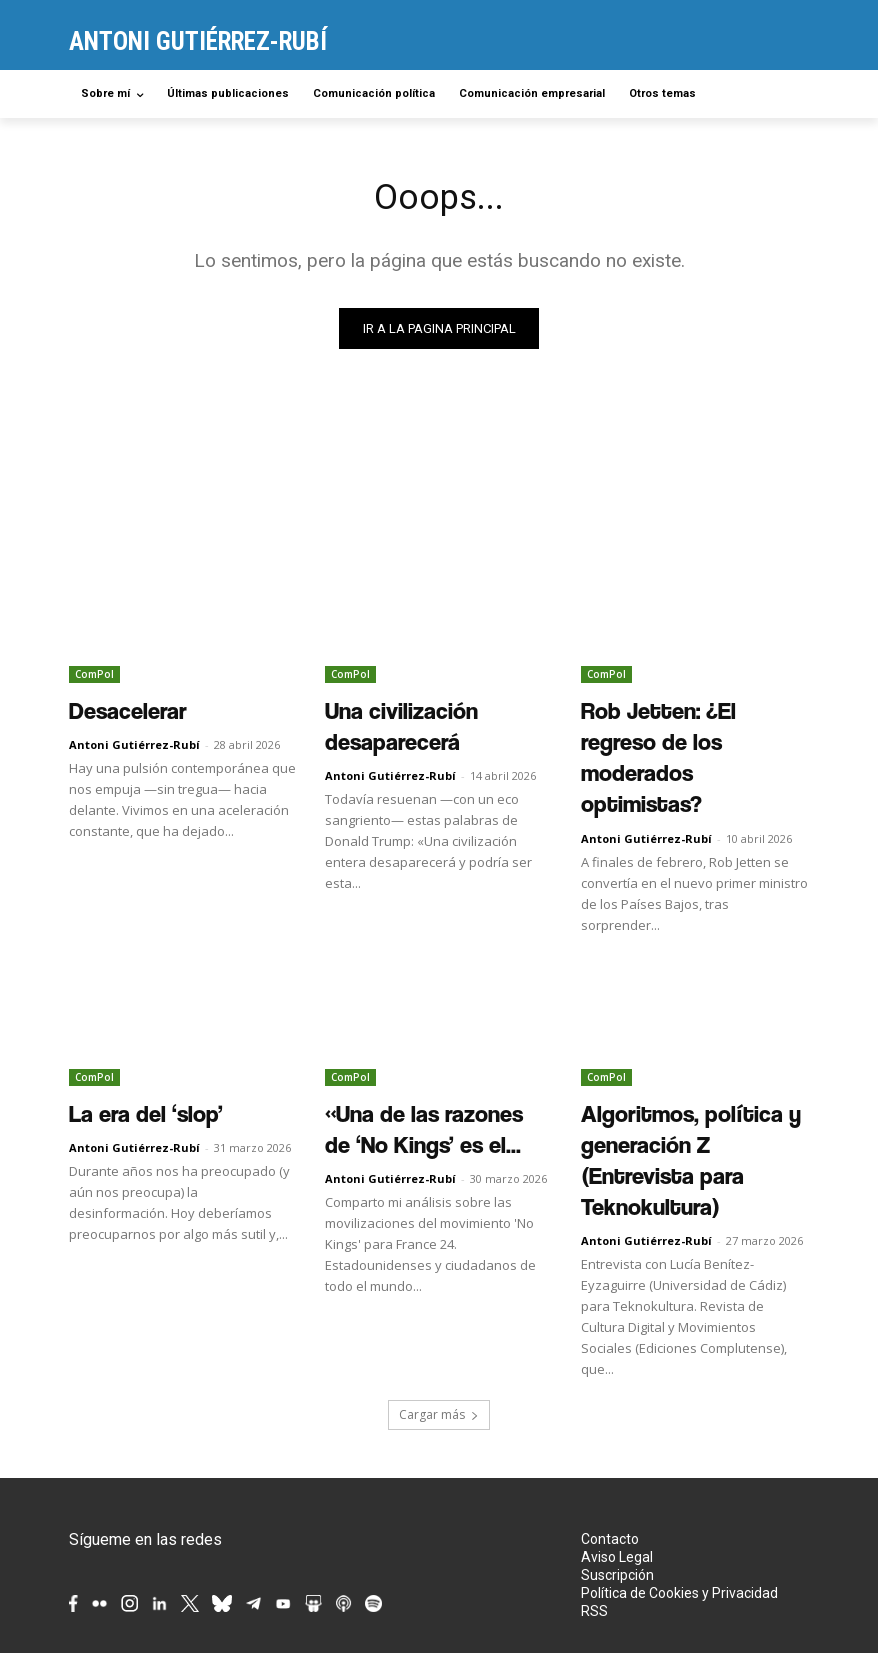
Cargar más (439, 1280)
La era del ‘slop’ (122, 1034)
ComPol (94, 678)
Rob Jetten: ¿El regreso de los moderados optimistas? (688, 722)
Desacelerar (110, 711)
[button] (785, 94)
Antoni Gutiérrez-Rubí (134, 739)
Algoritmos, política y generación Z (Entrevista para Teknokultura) (686, 1056)
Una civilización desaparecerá (427, 711)
